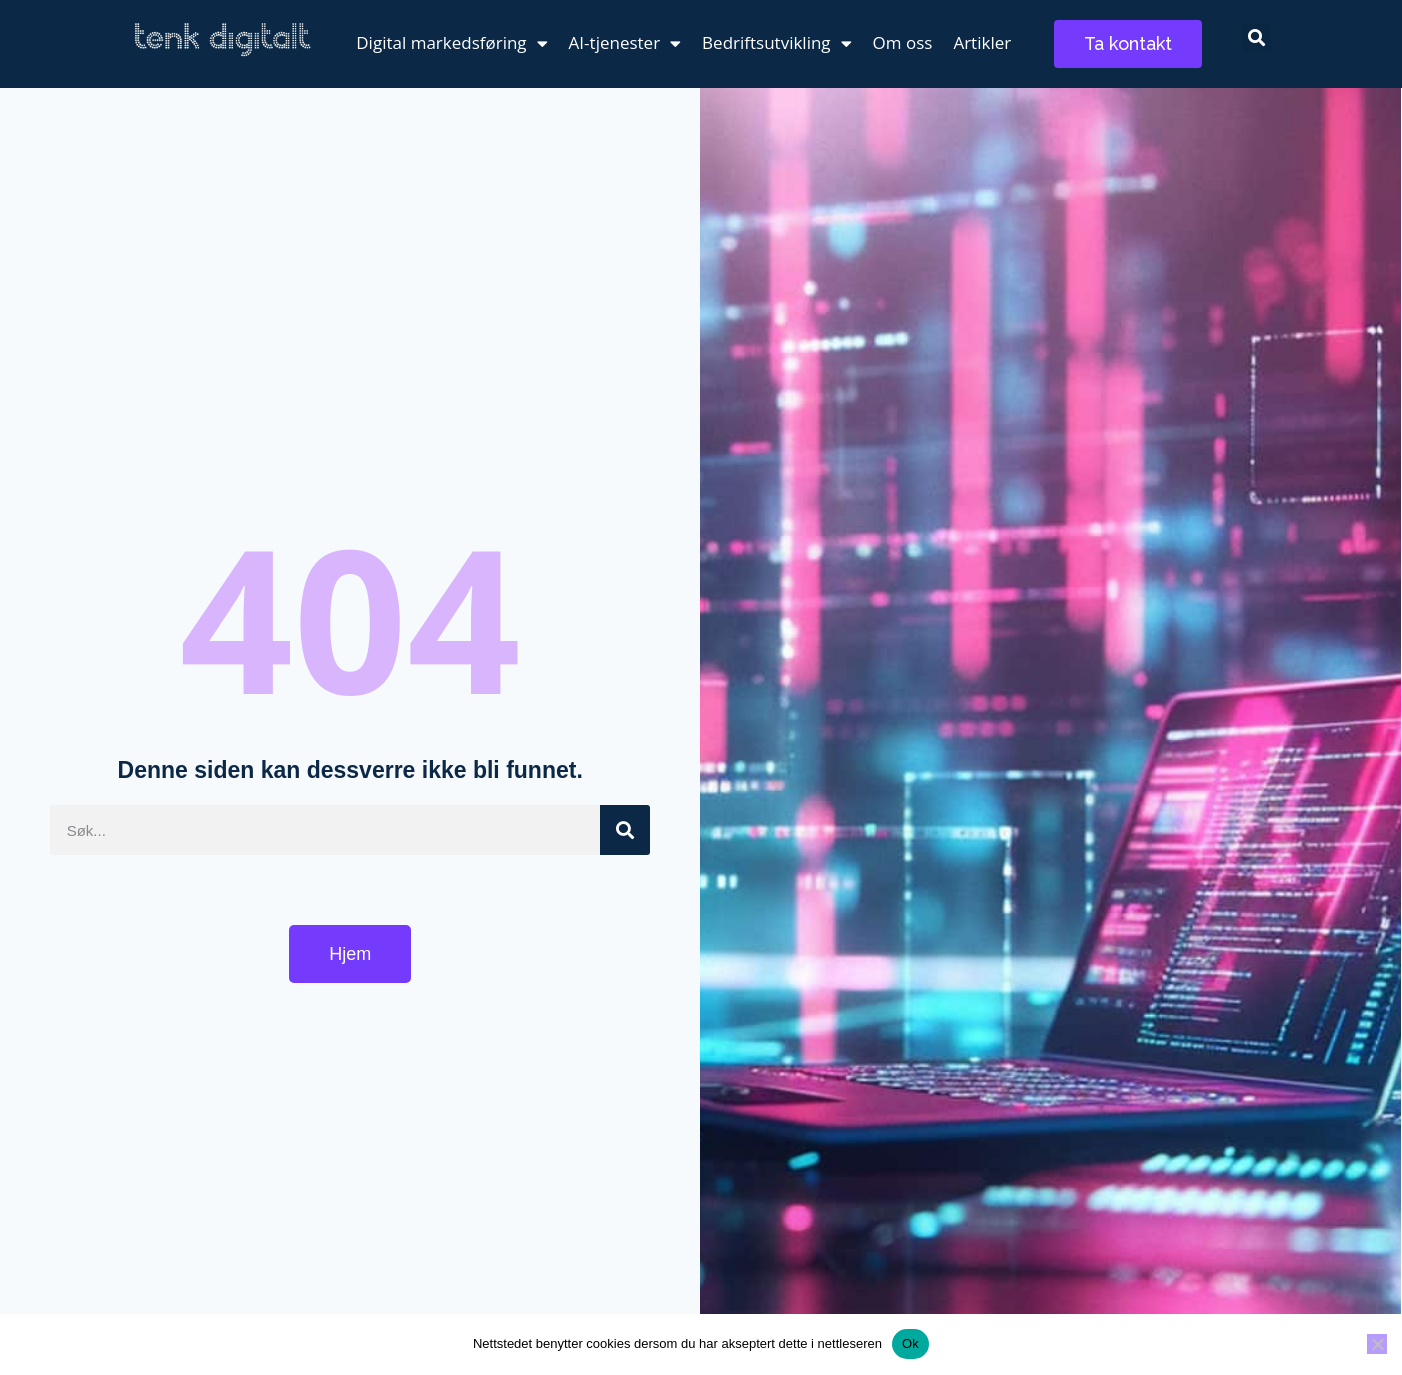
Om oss (903, 42)
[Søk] (625, 830)
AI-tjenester (625, 43)
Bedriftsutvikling (777, 43)
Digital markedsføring (451, 43)
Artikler (982, 42)
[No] (1377, 1344)
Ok (910, 1343)
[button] (1256, 37)
